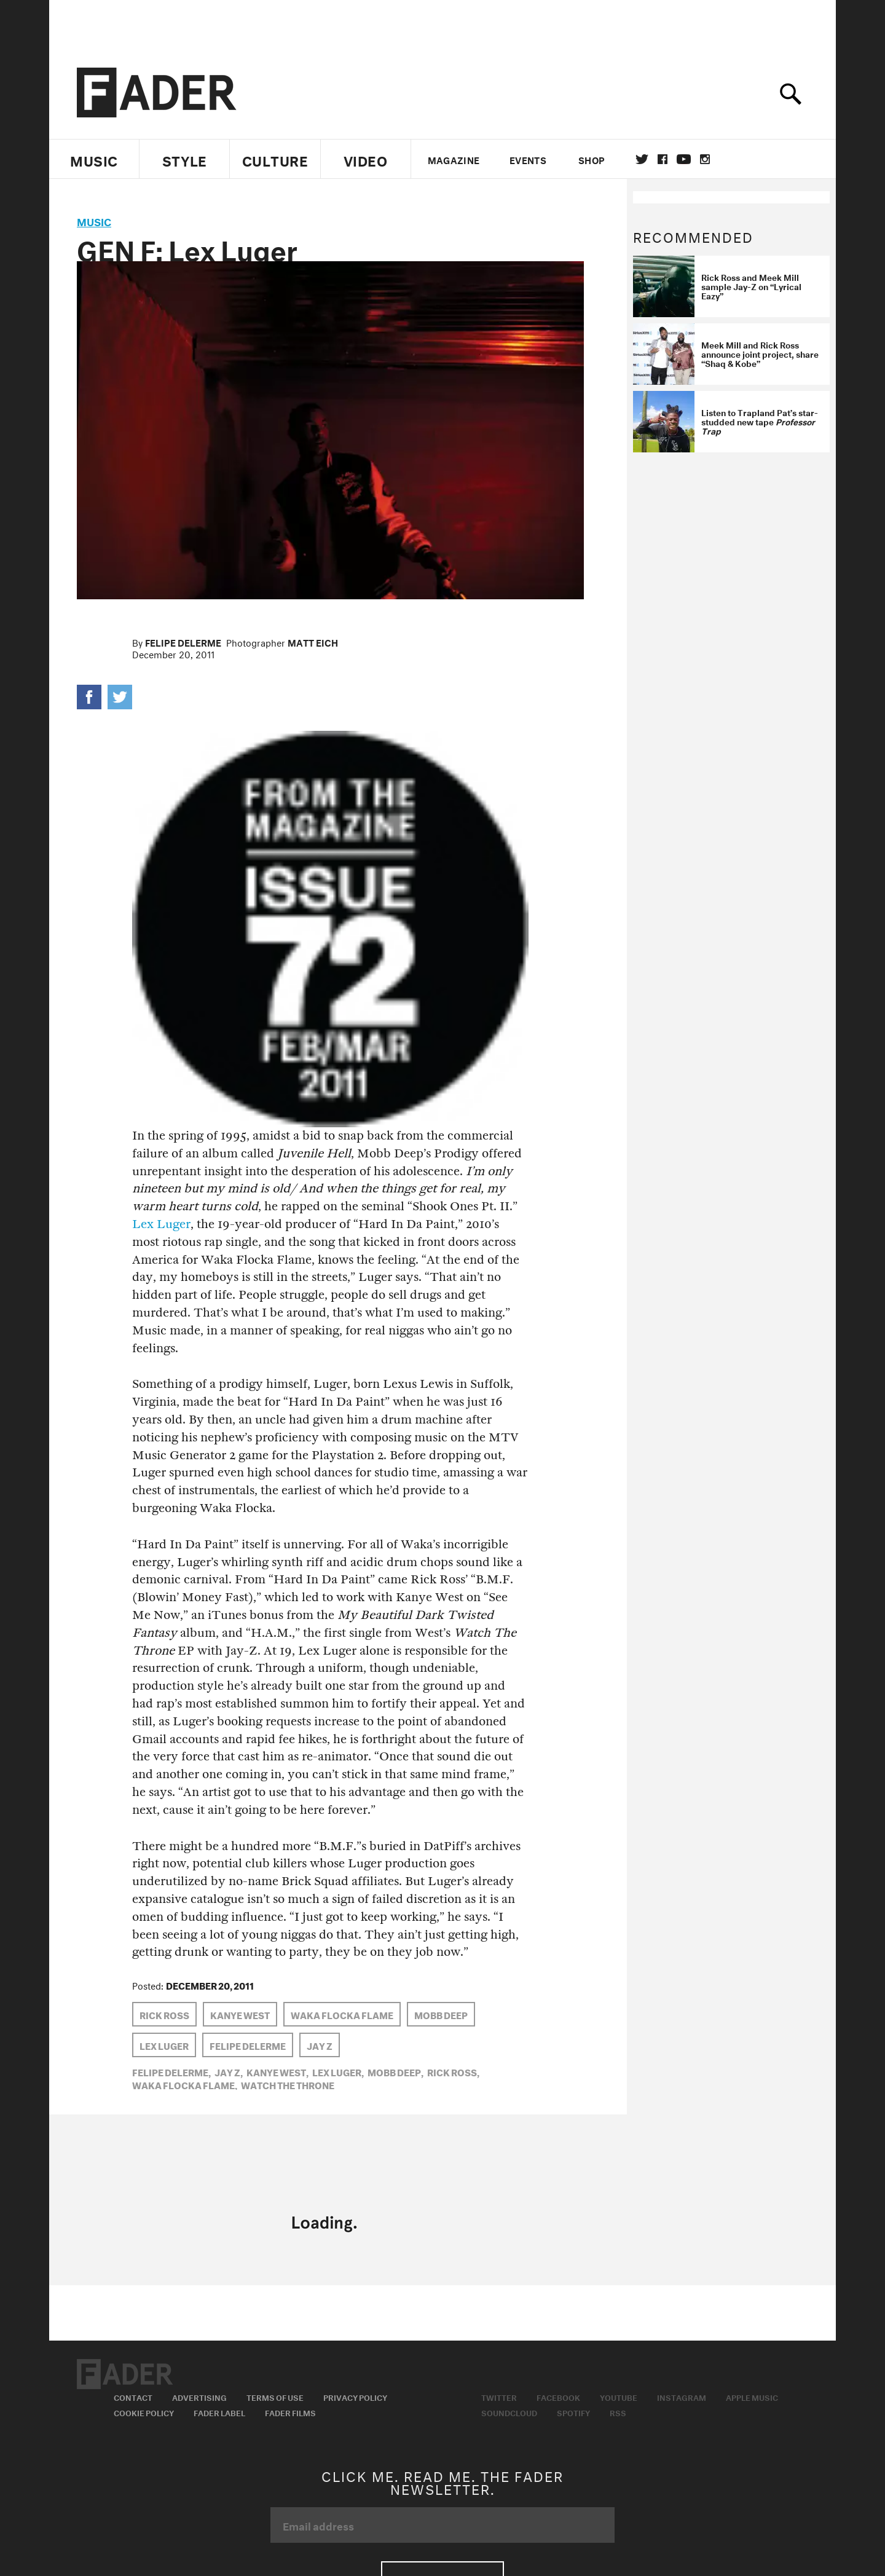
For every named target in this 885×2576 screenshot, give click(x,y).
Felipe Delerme (183, 641)
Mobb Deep (441, 2014)
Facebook (558, 2396)
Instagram (681, 2396)
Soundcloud (509, 2412)
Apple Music (752, 2396)
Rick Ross (164, 2014)
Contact (133, 2396)
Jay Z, (228, 2071)
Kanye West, (277, 2071)
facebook (662, 159)
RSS (618, 2412)
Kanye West (240, 2014)
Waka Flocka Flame (342, 2014)
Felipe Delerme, (171, 2071)
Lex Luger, (338, 2071)
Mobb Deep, (395, 2071)
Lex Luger (161, 1224)
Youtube (618, 2396)
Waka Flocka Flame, (184, 2084)
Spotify (573, 2412)
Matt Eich (313, 641)
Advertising (199, 2396)
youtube (684, 159)
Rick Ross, (453, 2071)
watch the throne (287, 2084)
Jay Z (319, 2045)
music (94, 220)
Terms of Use (275, 2396)
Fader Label (219, 2412)
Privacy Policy (355, 2396)
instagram (705, 159)
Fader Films (290, 2412)
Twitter (641, 159)
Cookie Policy (144, 2412)
